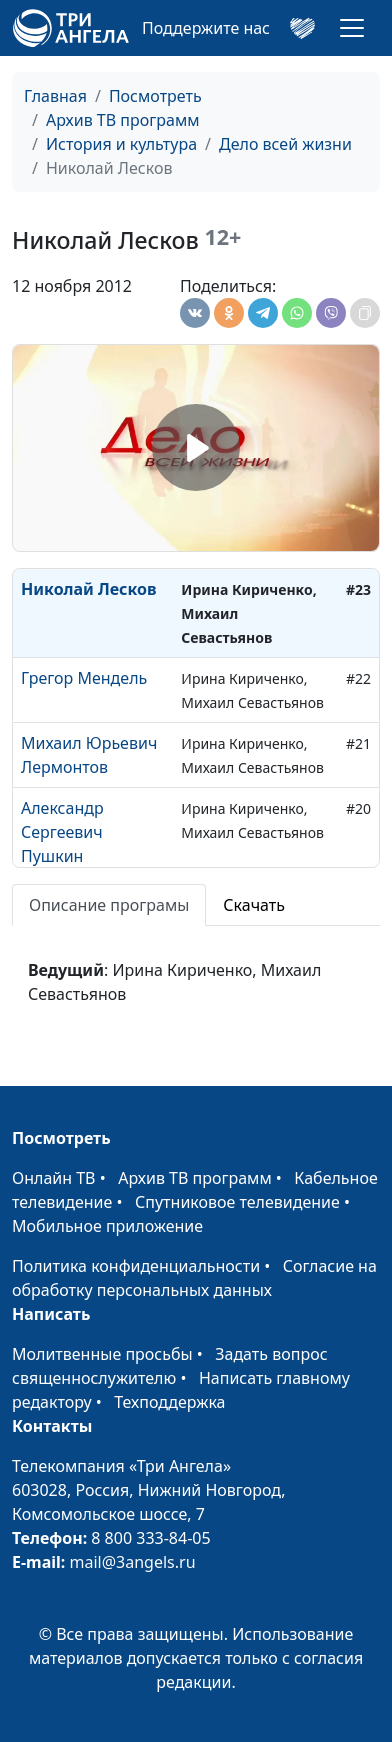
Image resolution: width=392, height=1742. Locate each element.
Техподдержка (169, 1402)
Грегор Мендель (84, 678)
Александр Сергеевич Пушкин (62, 832)
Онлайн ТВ (54, 1178)
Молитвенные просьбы (102, 1354)
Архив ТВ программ (123, 120)
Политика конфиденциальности (136, 1266)
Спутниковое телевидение (237, 1202)
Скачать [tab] (254, 905)
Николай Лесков (89, 589)
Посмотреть (155, 96)
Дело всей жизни (285, 144)
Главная (55, 96)
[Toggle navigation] (352, 28)
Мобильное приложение (107, 1226)
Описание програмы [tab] (109, 905)
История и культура (121, 144)
